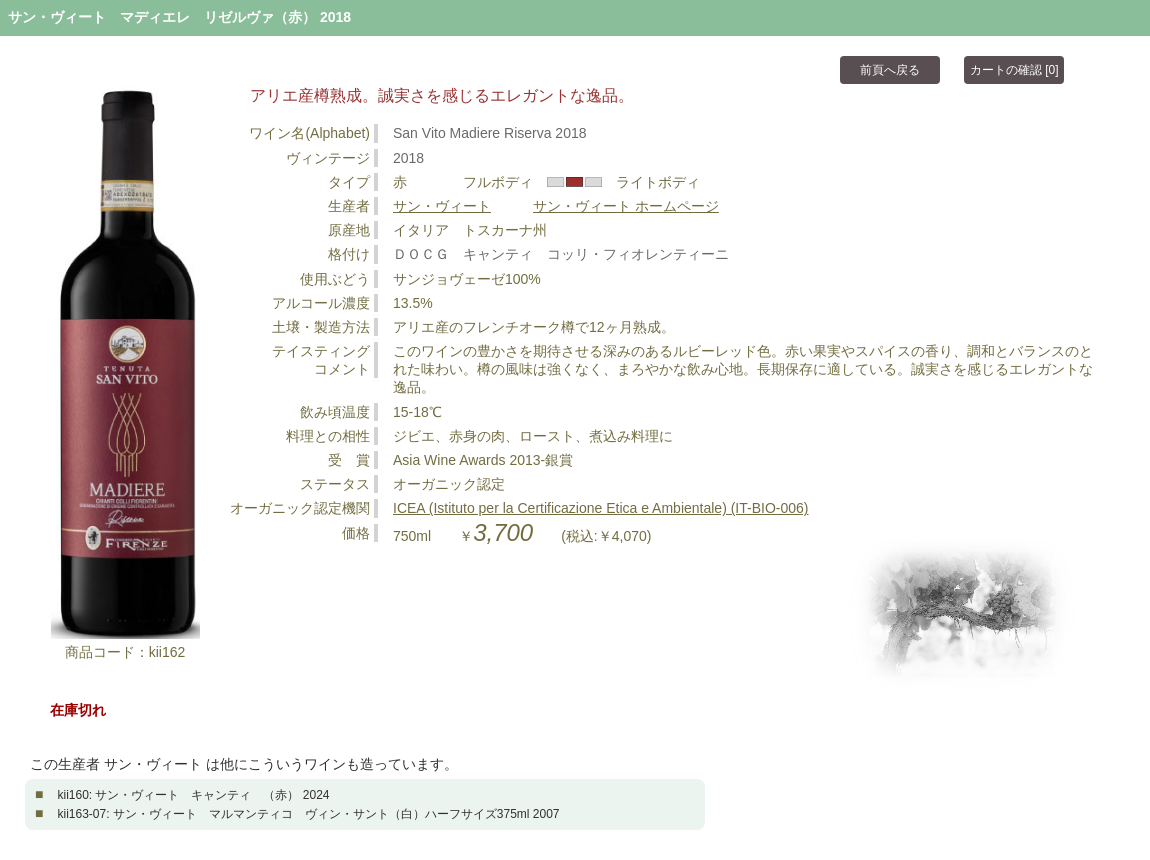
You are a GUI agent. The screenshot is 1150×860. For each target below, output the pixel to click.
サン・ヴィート (442, 206)
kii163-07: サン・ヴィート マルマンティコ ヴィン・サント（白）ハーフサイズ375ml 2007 (308, 814)
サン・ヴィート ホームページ (626, 206)
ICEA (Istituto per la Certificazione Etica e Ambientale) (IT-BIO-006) (601, 508)
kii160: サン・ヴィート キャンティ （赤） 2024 (193, 795)
